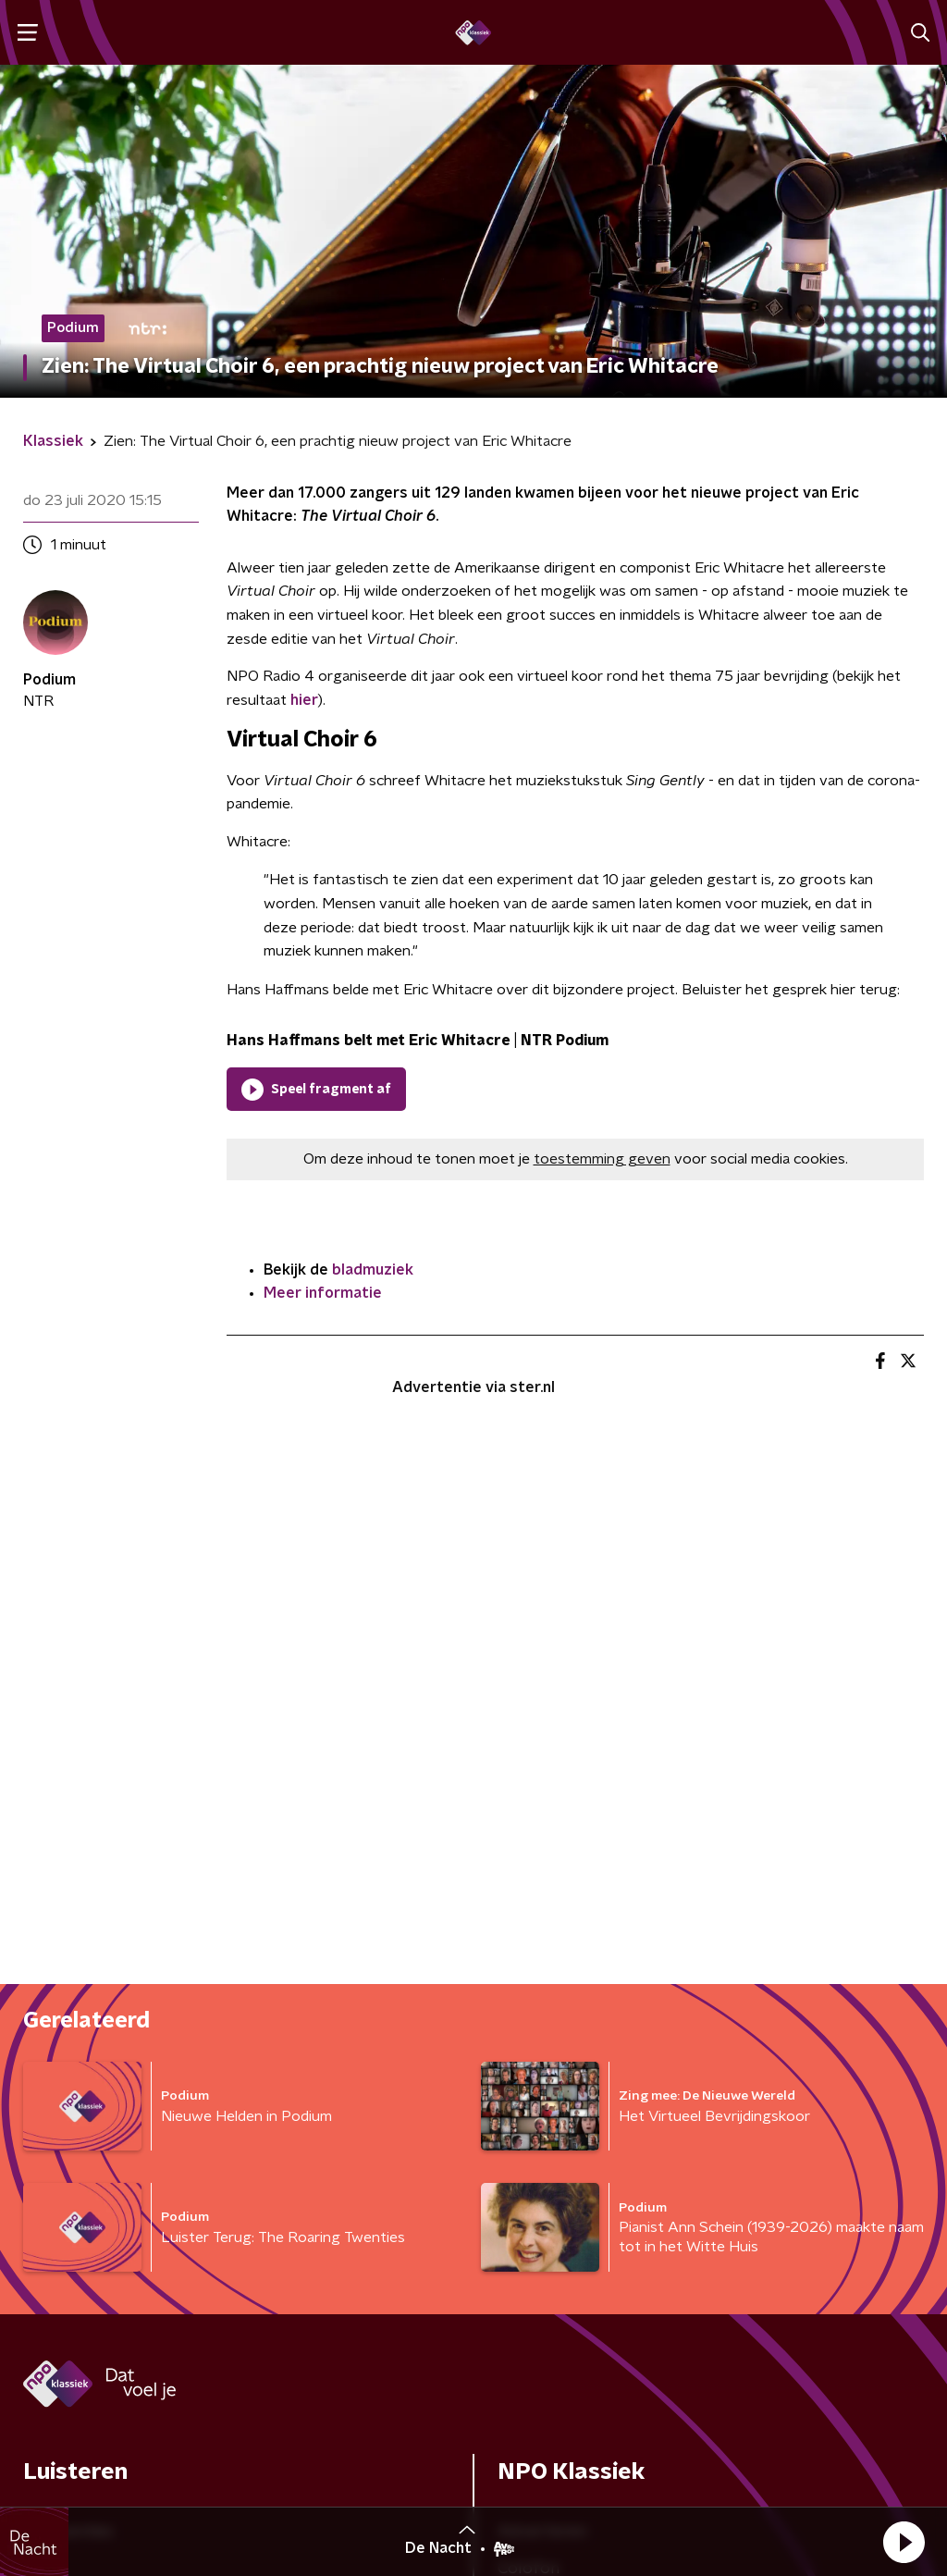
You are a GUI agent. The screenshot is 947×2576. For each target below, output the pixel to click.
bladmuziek (372, 1270)
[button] (903, 2541)
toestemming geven (602, 1159)
